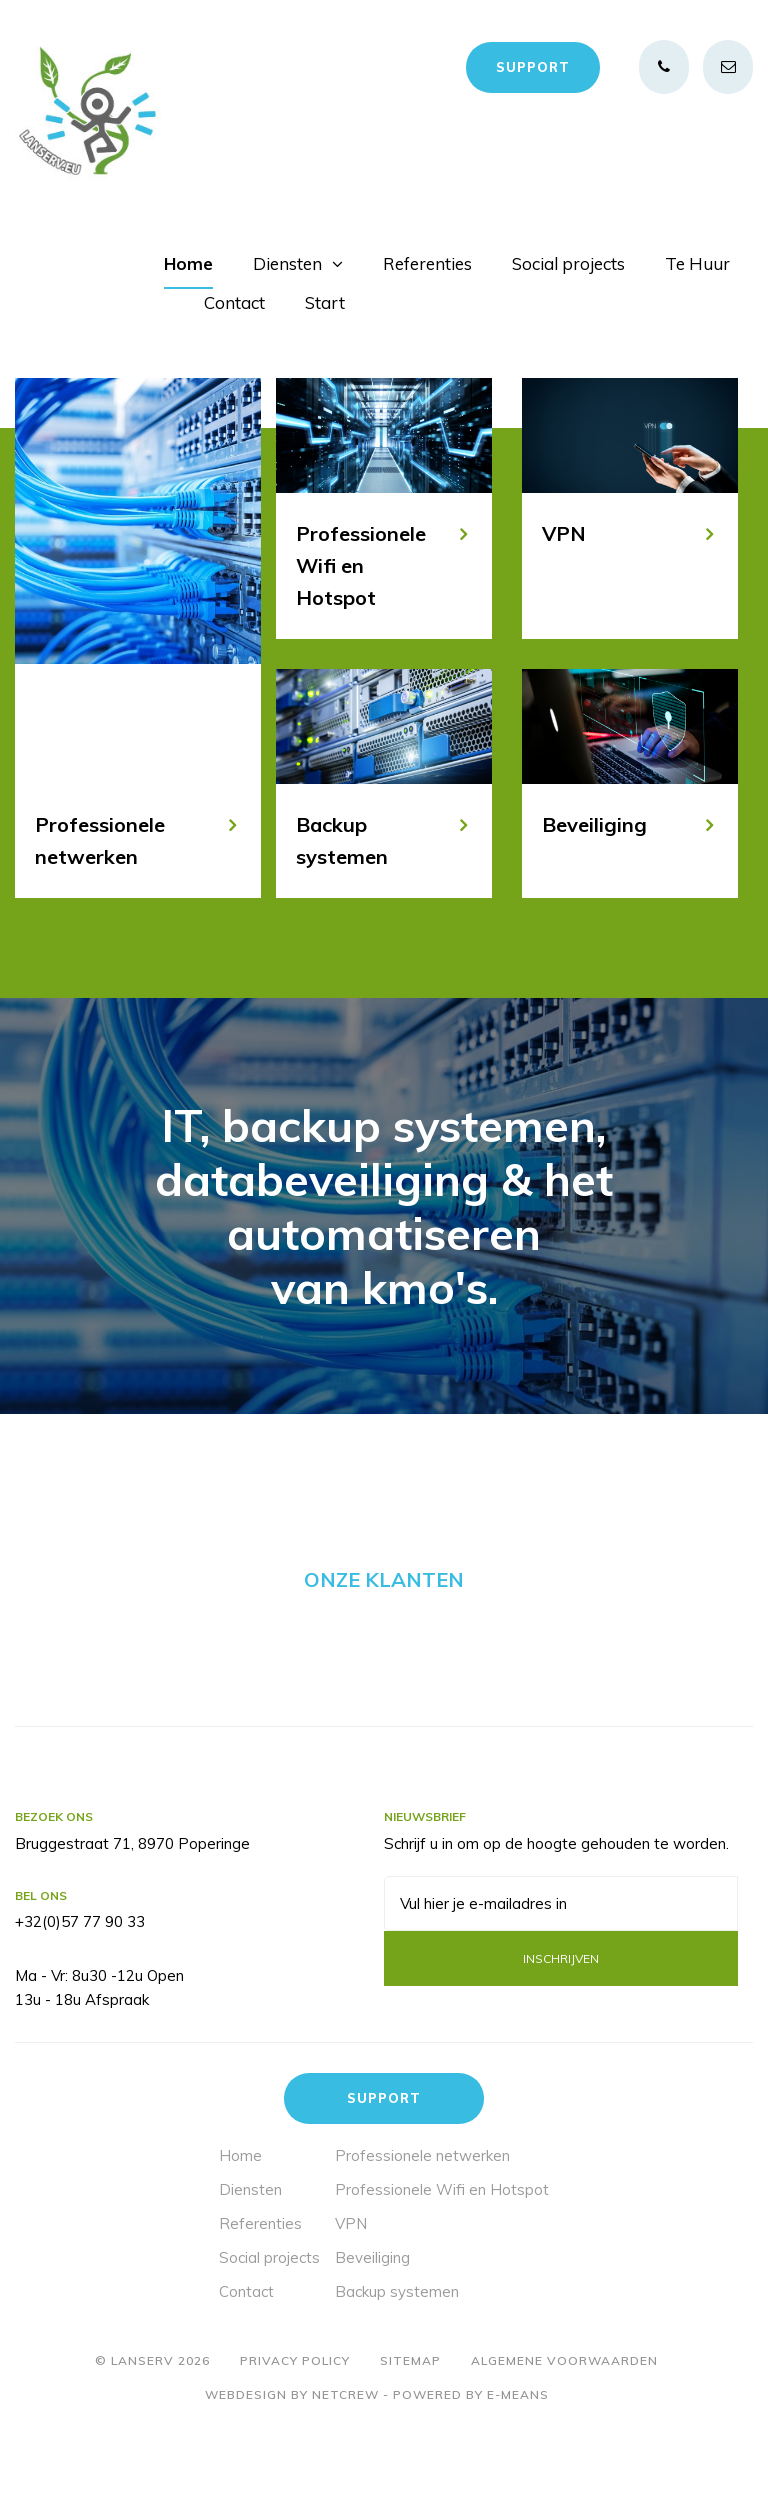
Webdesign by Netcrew (292, 2465)
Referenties (427, 263)
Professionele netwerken (422, 2225)
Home (188, 263)
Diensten (287, 263)
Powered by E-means (471, 2465)
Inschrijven (561, 2028)
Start (325, 302)
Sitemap (410, 2430)
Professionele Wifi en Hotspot (442, 2259)
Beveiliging (372, 2327)
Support (533, 67)
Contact (234, 302)
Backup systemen (397, 2361)
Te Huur (697, 263)
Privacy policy (295, 2430)
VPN (351, 2293)
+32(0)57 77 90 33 (80, 1992)
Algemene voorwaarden (564, 2430)
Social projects (568, 263)
